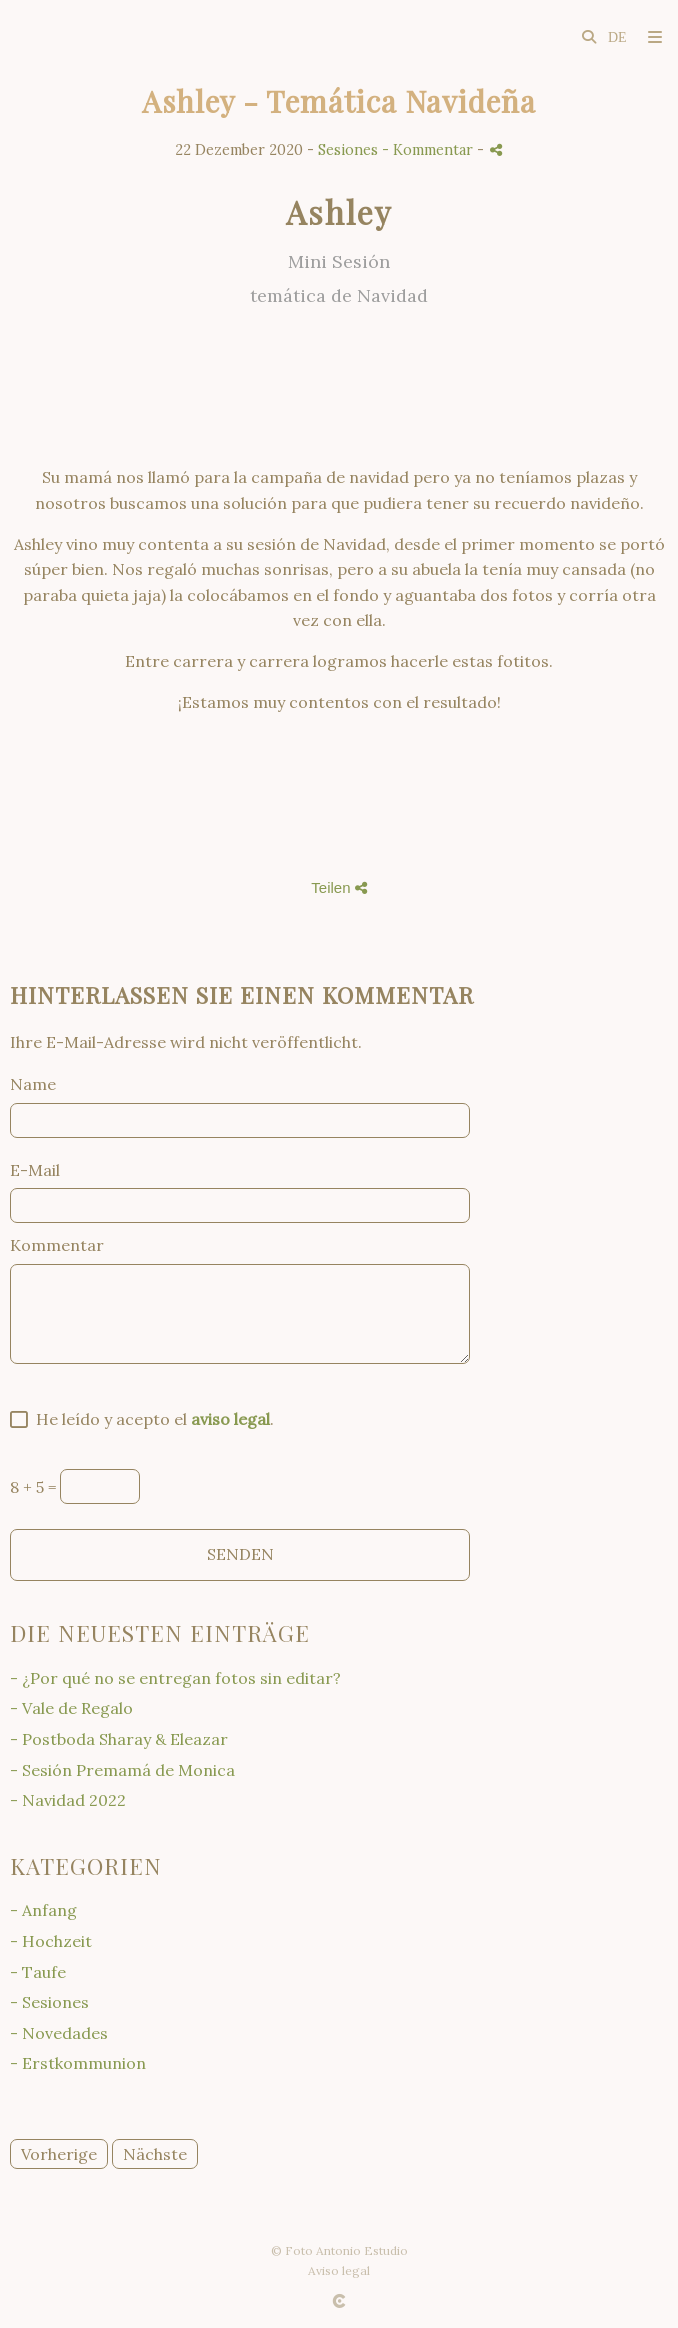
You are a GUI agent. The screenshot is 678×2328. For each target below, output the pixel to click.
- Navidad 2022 (68, 1800)
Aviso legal (339, 2270)
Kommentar (57, 1245)
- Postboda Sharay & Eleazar (119, 1739)
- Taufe (38, 1972)
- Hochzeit (51, 1941)
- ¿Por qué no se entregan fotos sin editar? (175, 1678)
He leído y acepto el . (151, 1419)
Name (33, 1084)
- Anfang (43, 1910)
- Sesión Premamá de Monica (122, 1770)
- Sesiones (49, 2002)
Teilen (338, 887)
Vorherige (59, 2154)
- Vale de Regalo (71, 1708)
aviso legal (230, 1419)
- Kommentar (429, 150)
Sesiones (348, 150)
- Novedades (59, 2033)
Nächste (155, 2154)
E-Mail (35, 1170)
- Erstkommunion (78, 2063)
